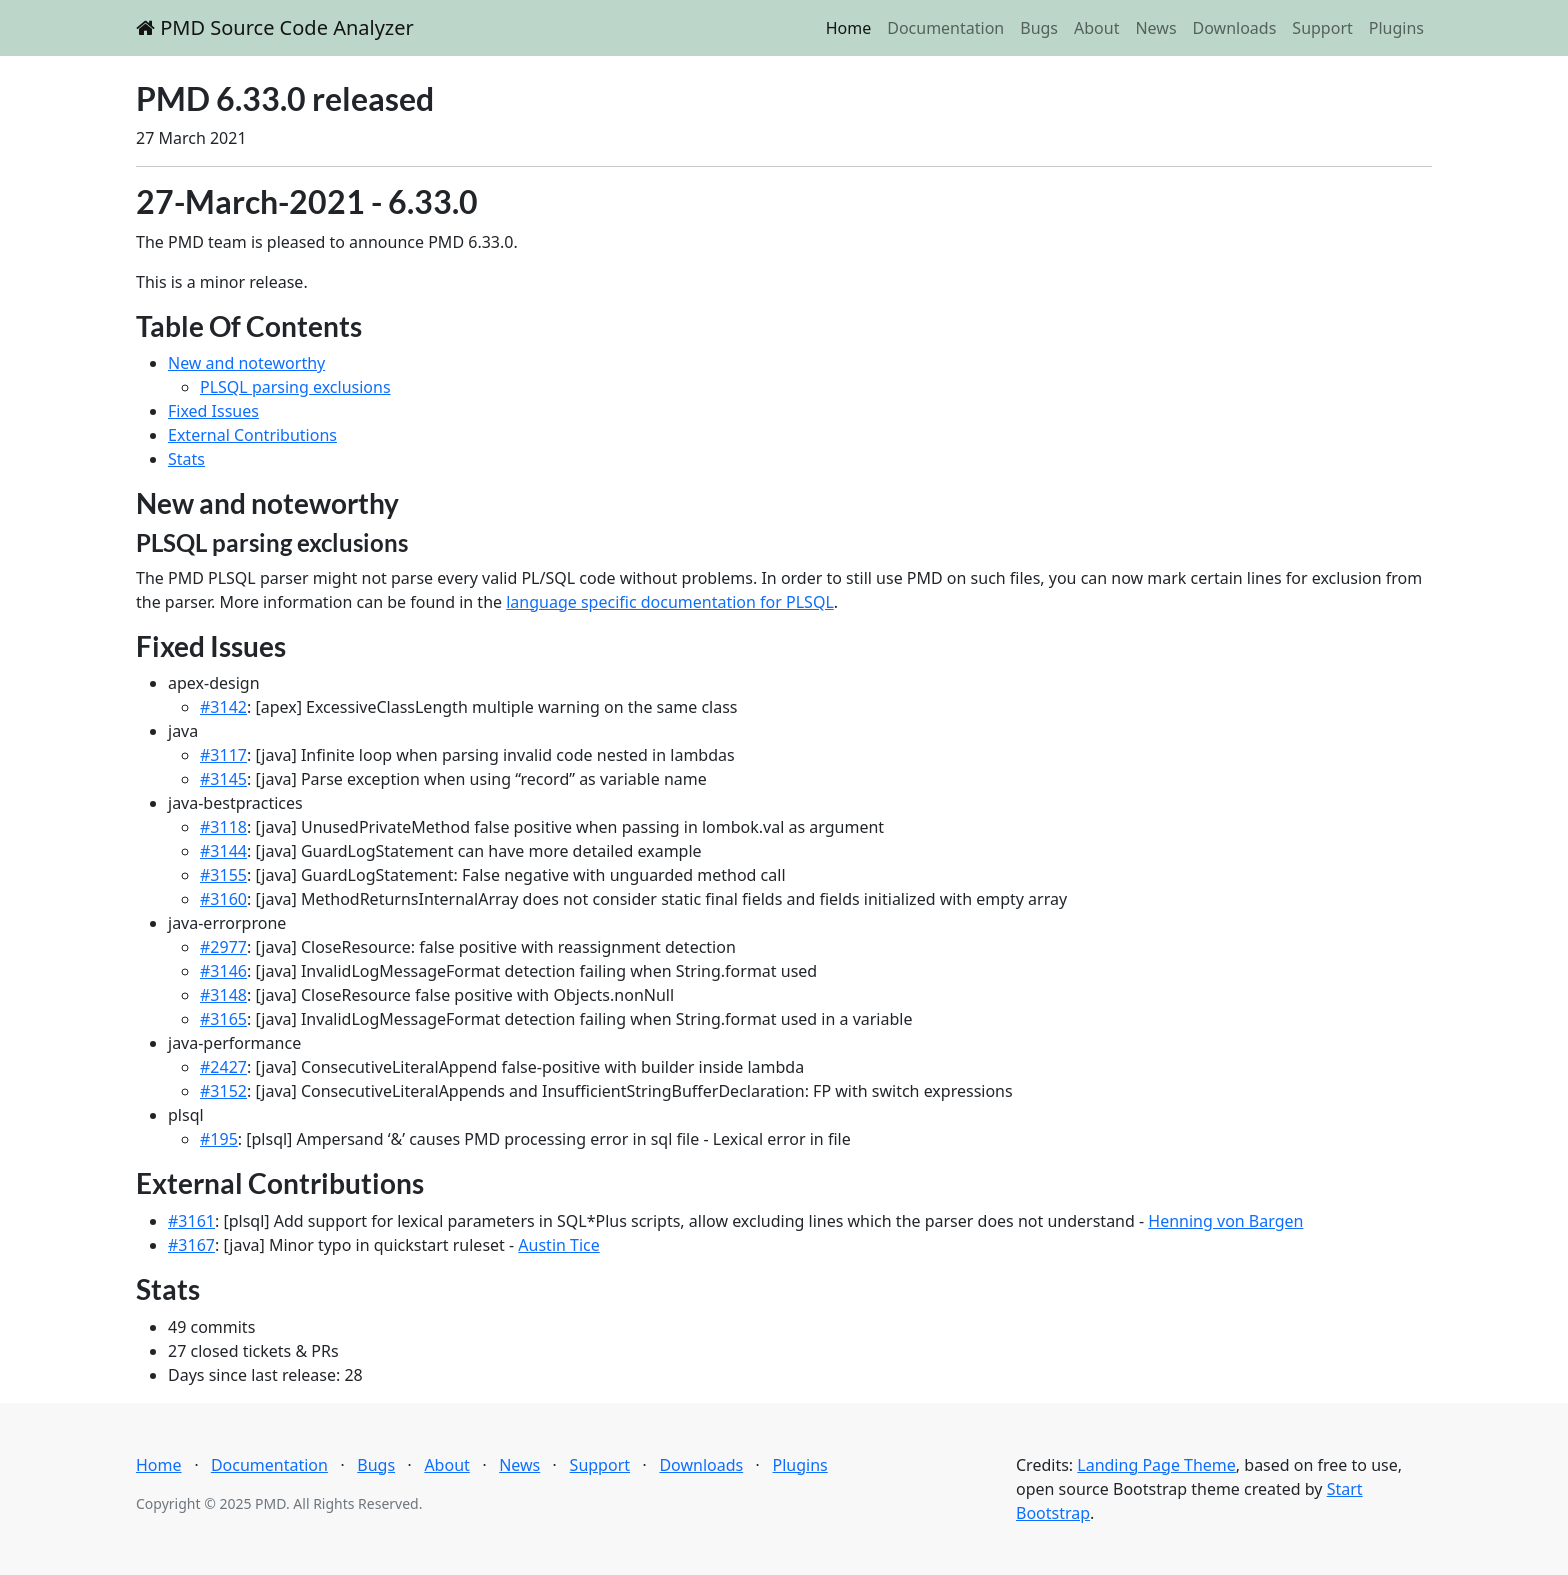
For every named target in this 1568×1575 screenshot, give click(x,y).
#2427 (223, 1067)
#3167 (191, 1245)
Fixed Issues (213, 411)
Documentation (945, 28)
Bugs (1039, 28)
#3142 (223, 707)
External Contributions (252, 435)
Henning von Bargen (1225, 1221)
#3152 (223, 1091)
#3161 (191, 1221)
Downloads (1235, 28)
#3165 (223, 1019)
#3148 (223, 995)
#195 (219, 1139)
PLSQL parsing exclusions (295, 387)
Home (849, 28)
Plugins (1396, 28)
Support (1322, 28)
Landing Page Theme (1156, 1465)
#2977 (223, 947)
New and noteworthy (246, 363)
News (1155, 28)
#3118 (223, 827)
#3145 (223, 779)
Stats (186, 459)
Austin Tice (558, 1245)
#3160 (223, 899)
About (1096, 28)
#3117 (223, 755)
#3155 (223, 875)
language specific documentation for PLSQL (670, 602)
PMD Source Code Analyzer (275, 27)
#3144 (223, 851)
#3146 (223, 971)
